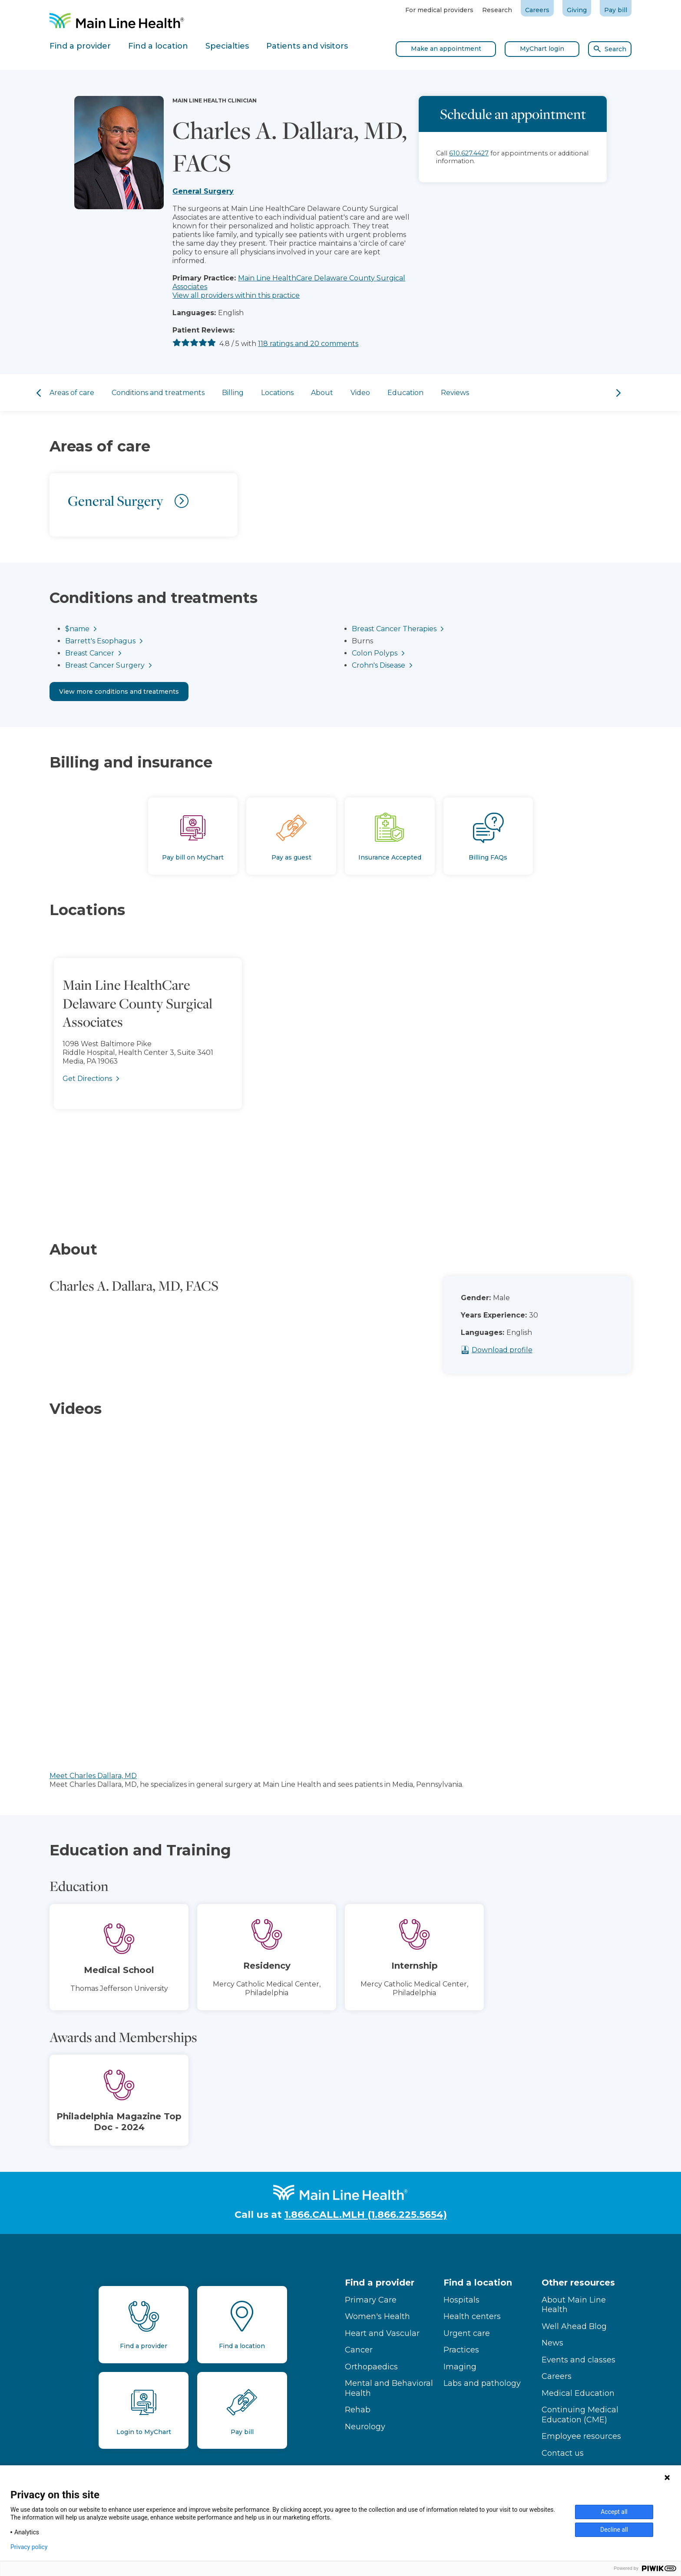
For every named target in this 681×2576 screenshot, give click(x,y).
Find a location (477, 2282)
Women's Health (377, 2316)
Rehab (357, 2410)
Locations (277, 393)
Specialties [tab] (227, 46)
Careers (537, 10)
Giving (577, 10)
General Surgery (203, 191)
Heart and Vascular (382, 2333)
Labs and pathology (482, 2383)
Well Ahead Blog (574, 2326)
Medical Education (578, 2393)
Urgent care (466, 2333)
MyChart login (542, 49)
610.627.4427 (469, 153)
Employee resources (581, 2436)
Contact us (563, 2453)
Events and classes (578, 2360)
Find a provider (379, 2282)
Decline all (614, 2529)
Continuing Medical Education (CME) (580, 2414)
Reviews (455, 393)
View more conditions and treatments (119, 691)
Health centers (472, 2316)
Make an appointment (446, 49)
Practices (461, 2350)
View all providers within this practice (236, 295)
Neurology (365, 2426)
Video (360, 393)
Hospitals (461, 2300)
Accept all (614, 2511)
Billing (233, 393)
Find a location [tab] (158, 46)
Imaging (459, 2367)
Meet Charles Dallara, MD (93, 1776)
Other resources (578, 2282)
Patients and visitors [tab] (307, 46)
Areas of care (72, 393)
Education (405, 393)
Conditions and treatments (158, 393)
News (552, 2343)
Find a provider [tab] (80, 46)
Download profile (522, 1350)
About (322, 393)
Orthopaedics (371, 2367)
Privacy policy (28, 2546)
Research (497, 10)
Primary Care (371, 2300)
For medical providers (439, 10)
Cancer (359, 2350)
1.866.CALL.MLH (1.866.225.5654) (365, 2214)
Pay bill (615, 10)
